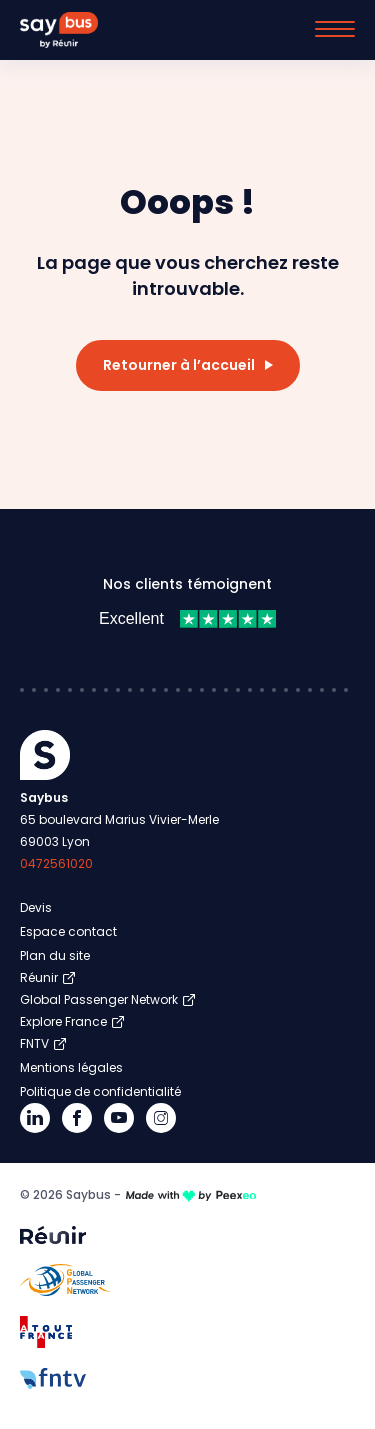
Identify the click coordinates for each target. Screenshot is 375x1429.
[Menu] (335, 29)
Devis (36, 907)
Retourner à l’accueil (179, 365)
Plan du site (55, 955)
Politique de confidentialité (100, 1091)
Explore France (63, 1021)
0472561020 (56, 863)
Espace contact (68, 931)
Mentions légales (71, 1067)
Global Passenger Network (99, 999)
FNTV (34, 1043)
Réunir (39, 977)
